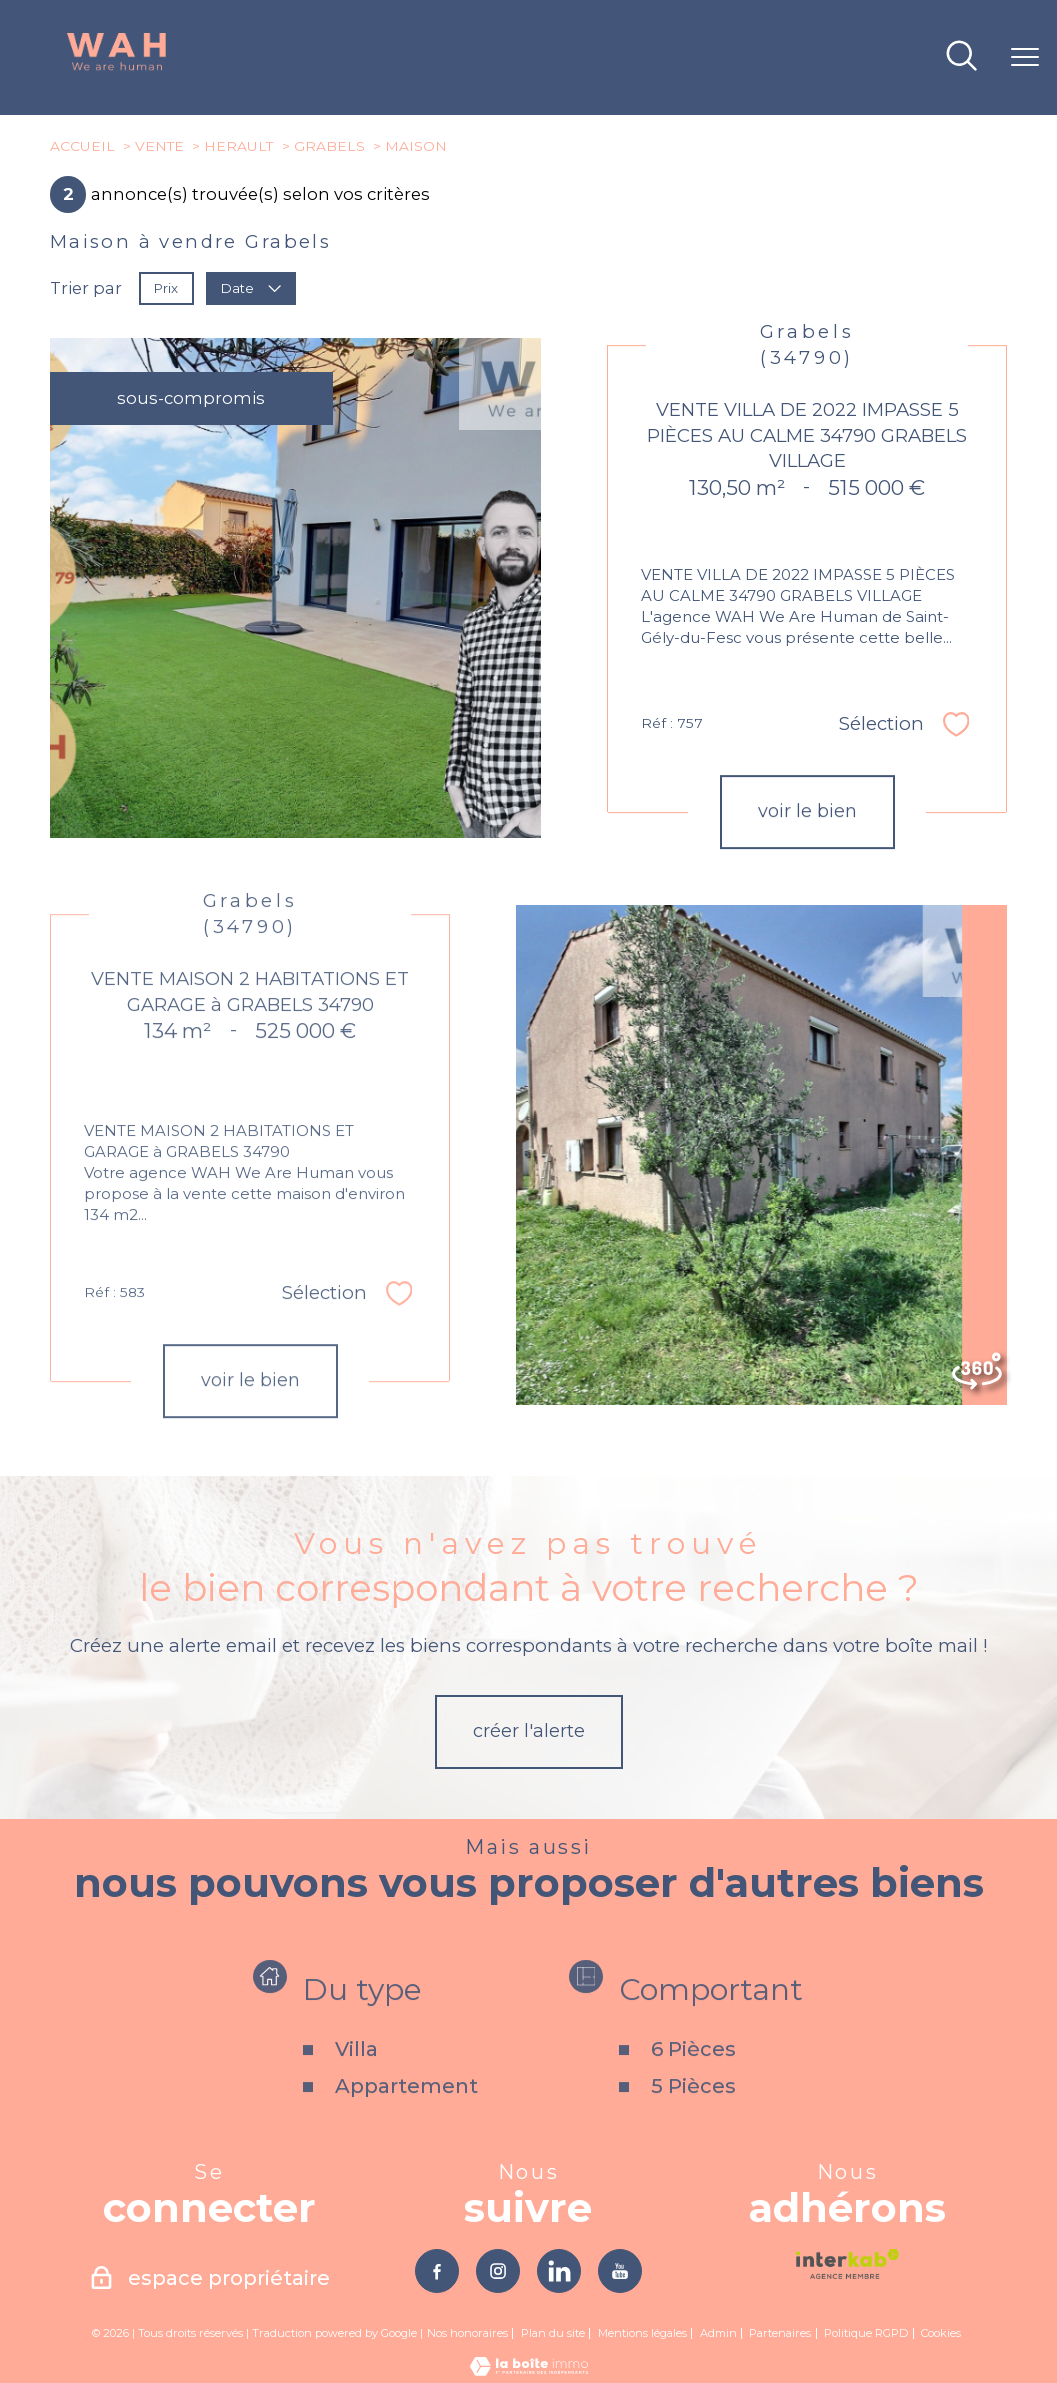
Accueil (82, 146)
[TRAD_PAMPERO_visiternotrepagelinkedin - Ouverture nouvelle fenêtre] (560, 2272)
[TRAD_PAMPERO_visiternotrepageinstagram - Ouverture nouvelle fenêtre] (497, 2272)
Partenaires (780, 2335)
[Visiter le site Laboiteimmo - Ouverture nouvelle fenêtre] (529, 2371)
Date (252, 288)
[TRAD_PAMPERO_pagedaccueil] (117, 67)
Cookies (941, 2335)
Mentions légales (642, 2335)
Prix (166, 288)
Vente (159, 146)
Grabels (329, 146)
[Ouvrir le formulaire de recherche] (961, 57)
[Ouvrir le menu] (1025, 58)
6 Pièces (693, 2093)
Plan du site (553, 2335)
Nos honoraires (467, 2335)
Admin (718, 2335)
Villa (356, 2093)
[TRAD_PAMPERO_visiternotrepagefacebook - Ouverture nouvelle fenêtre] (435, 2272)
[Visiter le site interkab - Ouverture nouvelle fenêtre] (847, 2264)
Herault (238, 146)
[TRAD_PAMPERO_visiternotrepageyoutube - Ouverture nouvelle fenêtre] (622, 2272)
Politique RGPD (866, 2335)
